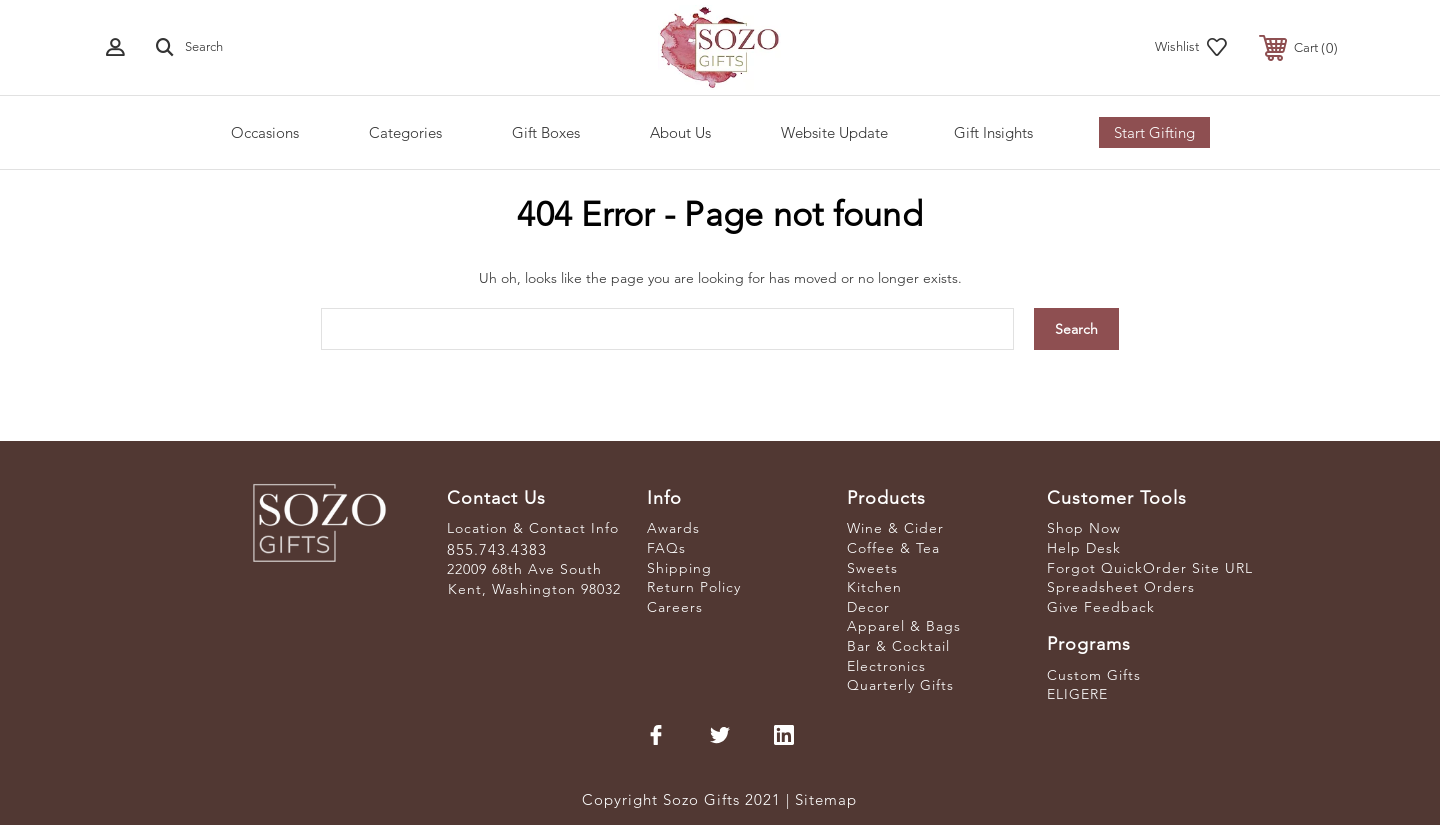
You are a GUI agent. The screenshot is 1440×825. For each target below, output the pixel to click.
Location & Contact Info (533, 528)
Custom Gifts (1094, 675)
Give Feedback (1101, 607)
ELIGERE (1077, 694)
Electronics (886, 666)
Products (886, 498)
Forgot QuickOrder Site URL (1150, 568)
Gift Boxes (546, 132)
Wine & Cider (895, 528)
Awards (673, 528)
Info (664, 498)
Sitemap (826, 799)
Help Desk (1084, 548)
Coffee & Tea (893, 548)
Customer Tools (1117, 498)
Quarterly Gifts (900, 685)
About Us (680, 132)
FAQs (666, 548)
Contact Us (496, 498)
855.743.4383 (497, 549)
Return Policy (694, 587)
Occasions (265, 132)
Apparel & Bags (904, 626)
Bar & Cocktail (898, 646)
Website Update (834, 132)
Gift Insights (993, 132)
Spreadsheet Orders (1121, 587)
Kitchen (874, 587)
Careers (675, 607)
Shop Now (1084, 528)
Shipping (679, 568)
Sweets (872, 568)
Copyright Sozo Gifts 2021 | (688, 799)
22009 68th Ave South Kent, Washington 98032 (534, 579)
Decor (868, 607)
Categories (405, 132)
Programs (1089, 644)
